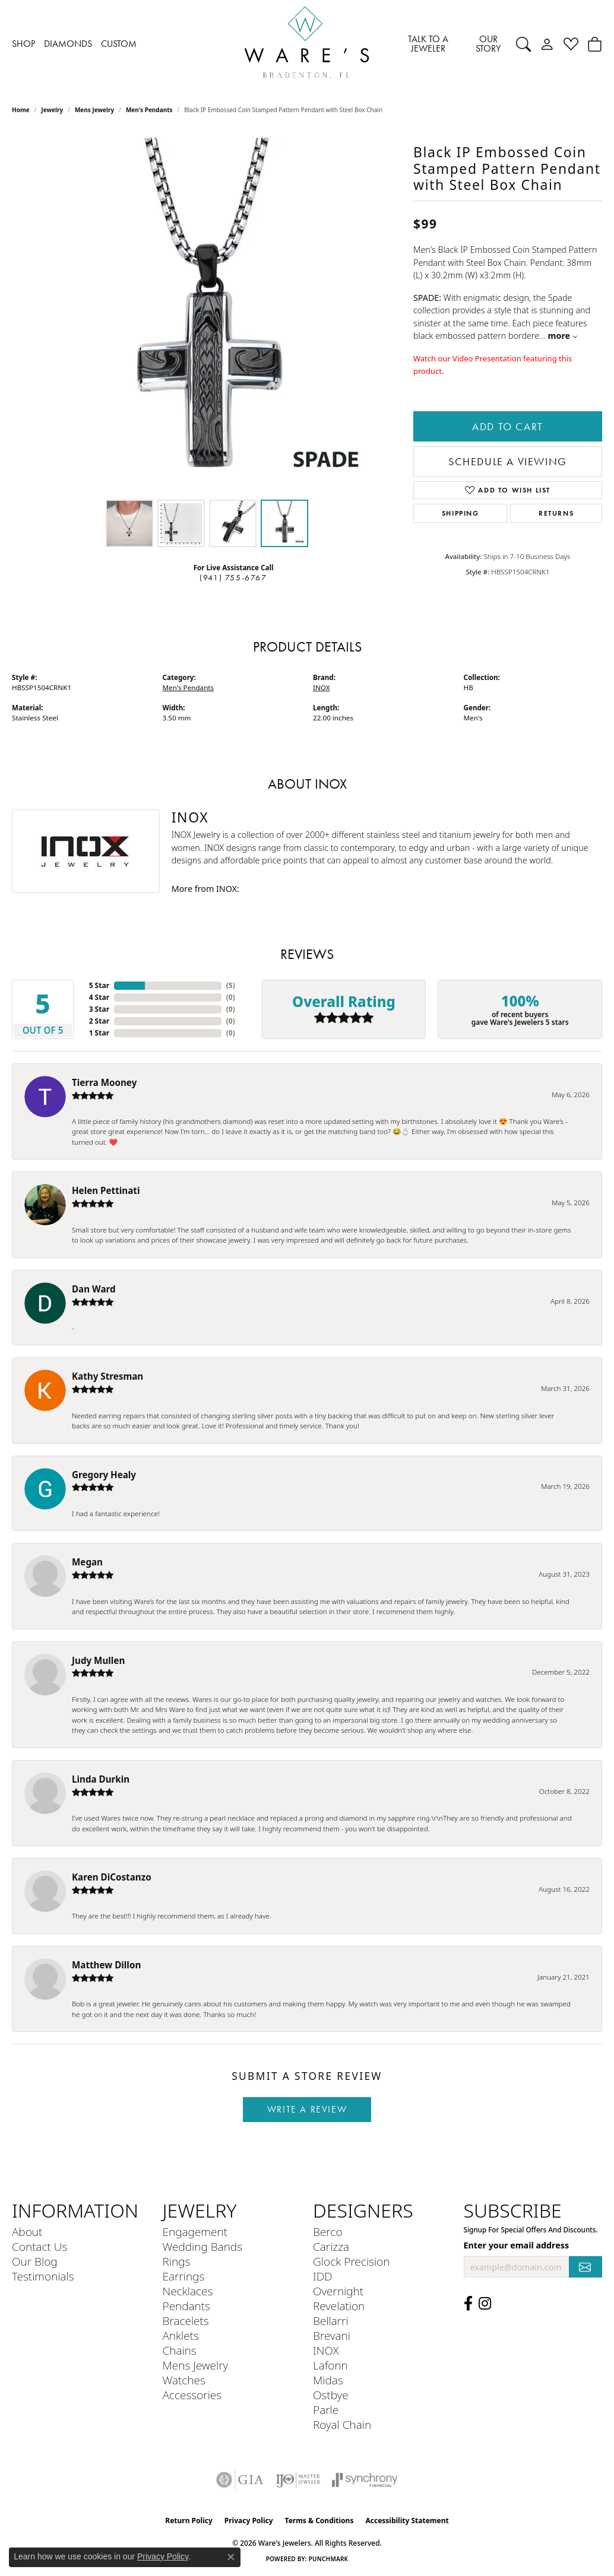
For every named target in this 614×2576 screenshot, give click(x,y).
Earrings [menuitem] (184, 2276)
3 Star (99, 1009)
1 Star (99, 1033)
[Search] (523, 44)
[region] (207, 316)
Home (21, 110)
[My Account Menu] (547, 44)
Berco (328, 2232)
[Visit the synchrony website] (365, 2480)
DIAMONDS (68, 43)
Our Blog (35, 2261)
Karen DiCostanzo (111, 1877)
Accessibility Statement (406, 2520)
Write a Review (307, 2109)
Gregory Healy (104, 1475)
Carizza (331, 2246)
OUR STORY (488, 43)
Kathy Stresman (107, 1376)
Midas (328, 2380)
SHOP (23, 43)
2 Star (99, 1021)
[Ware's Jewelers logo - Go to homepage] (307, 44)
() (230, 985)
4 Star (99, 997)
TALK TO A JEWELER (428, 43)
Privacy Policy (248, 2520)
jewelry (52, 110)
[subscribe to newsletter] (585, 2267)
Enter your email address (516, 2245)
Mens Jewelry (94, 110)
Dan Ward (94, 1289)
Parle (325, 2410)
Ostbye (331, 2395)
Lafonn (330, 2365)
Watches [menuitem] (184, 2380)
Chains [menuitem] (180, 2350)
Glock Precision (351, 2261)
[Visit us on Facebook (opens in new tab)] (468, 2304)
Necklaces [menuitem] (188, 2291)
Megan (87, 1562)
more (562, 335)
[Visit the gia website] (240, 2480)
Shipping (460, 513)
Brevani (331, 2335)
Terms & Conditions (319, 2520)
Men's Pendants (149, 110)
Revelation (339, 2306)
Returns (556, 513)
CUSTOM (119, 43)
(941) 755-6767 (233, 578)
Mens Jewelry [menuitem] (196, 2365)
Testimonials (43, 2276)
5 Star (99, 985)
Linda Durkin (100, 1779)
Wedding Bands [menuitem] (203, 2246)
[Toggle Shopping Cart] (594, 44)
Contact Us (39, 2246)
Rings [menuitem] (177, 2261)
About (27, 2232)
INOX (321, 687)
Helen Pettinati (106, 1190)
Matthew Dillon (106, 1965)
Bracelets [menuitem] (186, 2321)
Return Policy (189, 2520)
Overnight (338, 2291)
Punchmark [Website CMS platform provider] (329, 2559)
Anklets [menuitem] (181, 2335)
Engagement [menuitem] (195, 2232)
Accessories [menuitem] (192, 2395)
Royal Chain (342, 2424)
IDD (323, 2276)
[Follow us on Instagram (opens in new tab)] (485, 2304)
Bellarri (331, 2321)
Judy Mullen (98, 1660)
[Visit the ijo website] (298, 2480)
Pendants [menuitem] (186, 2306)
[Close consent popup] (231, 2557)
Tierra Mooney (104, 1082)
